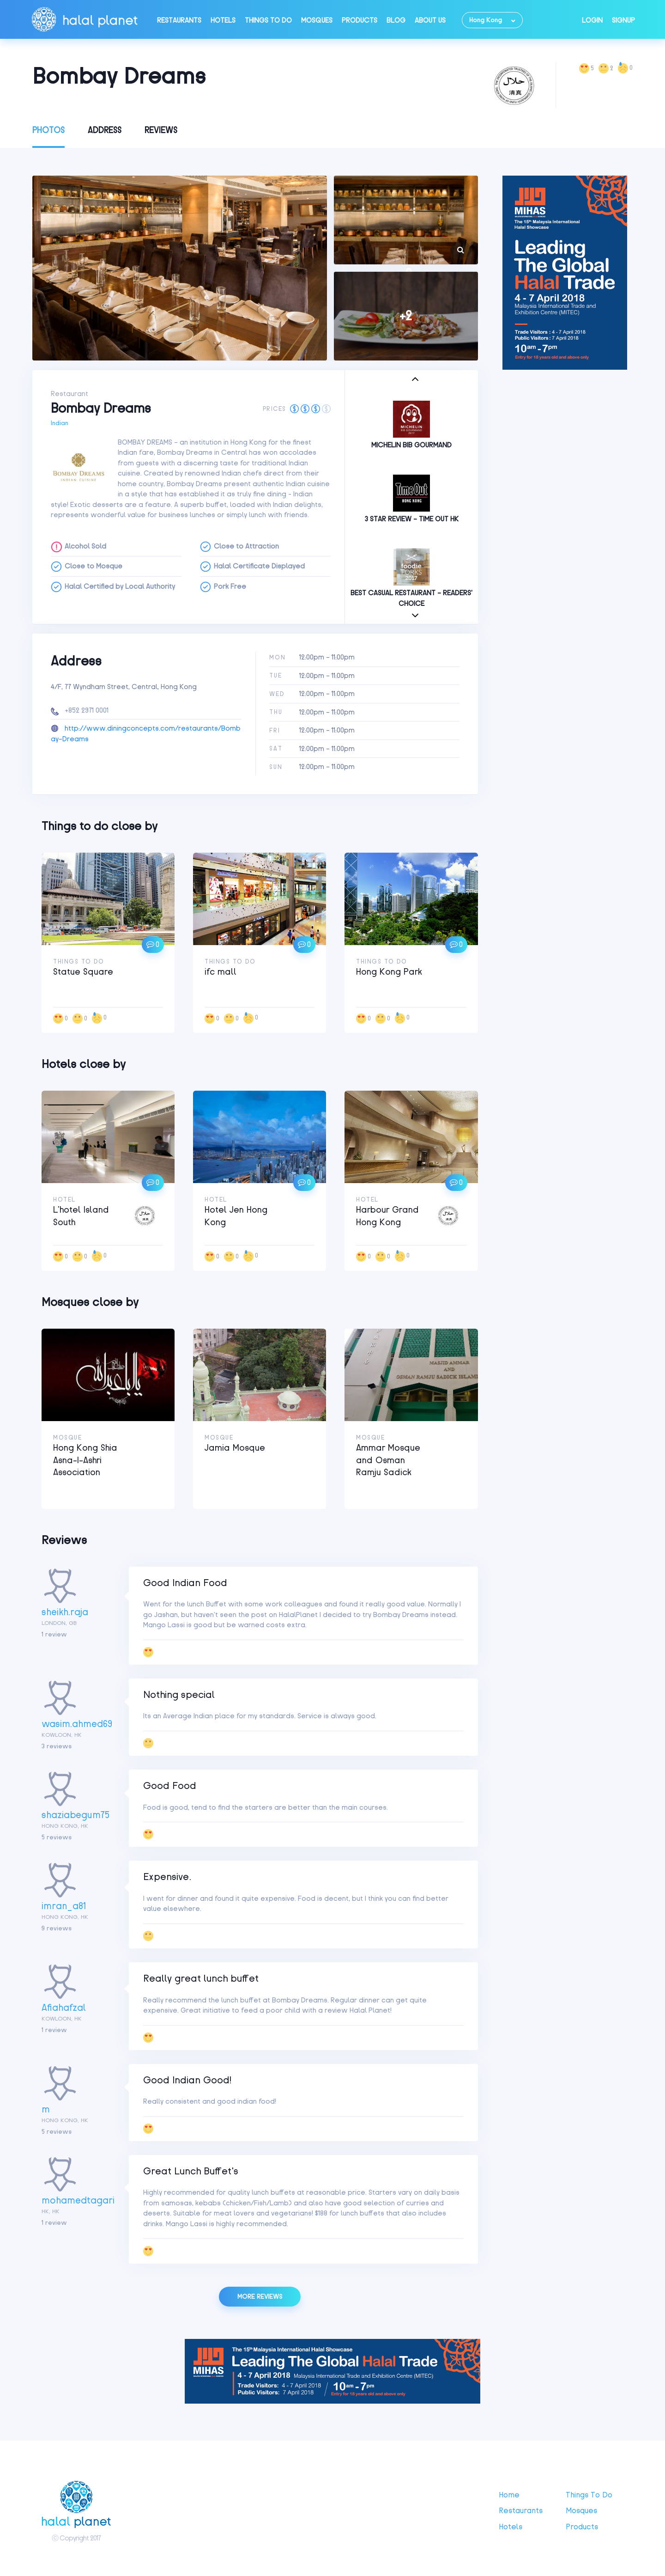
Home (509, 2494)
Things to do (268, 20)
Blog (396, 20)
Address (104, 130)
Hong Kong (485, 20)
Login (592, 20)
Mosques (316, 20)
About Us (430, 20)
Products (359, 20)
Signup (623, 20)
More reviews (259, 2297)
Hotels (223, 20)
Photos (48, 130)
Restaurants (179, 20)
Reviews (161, 130)
